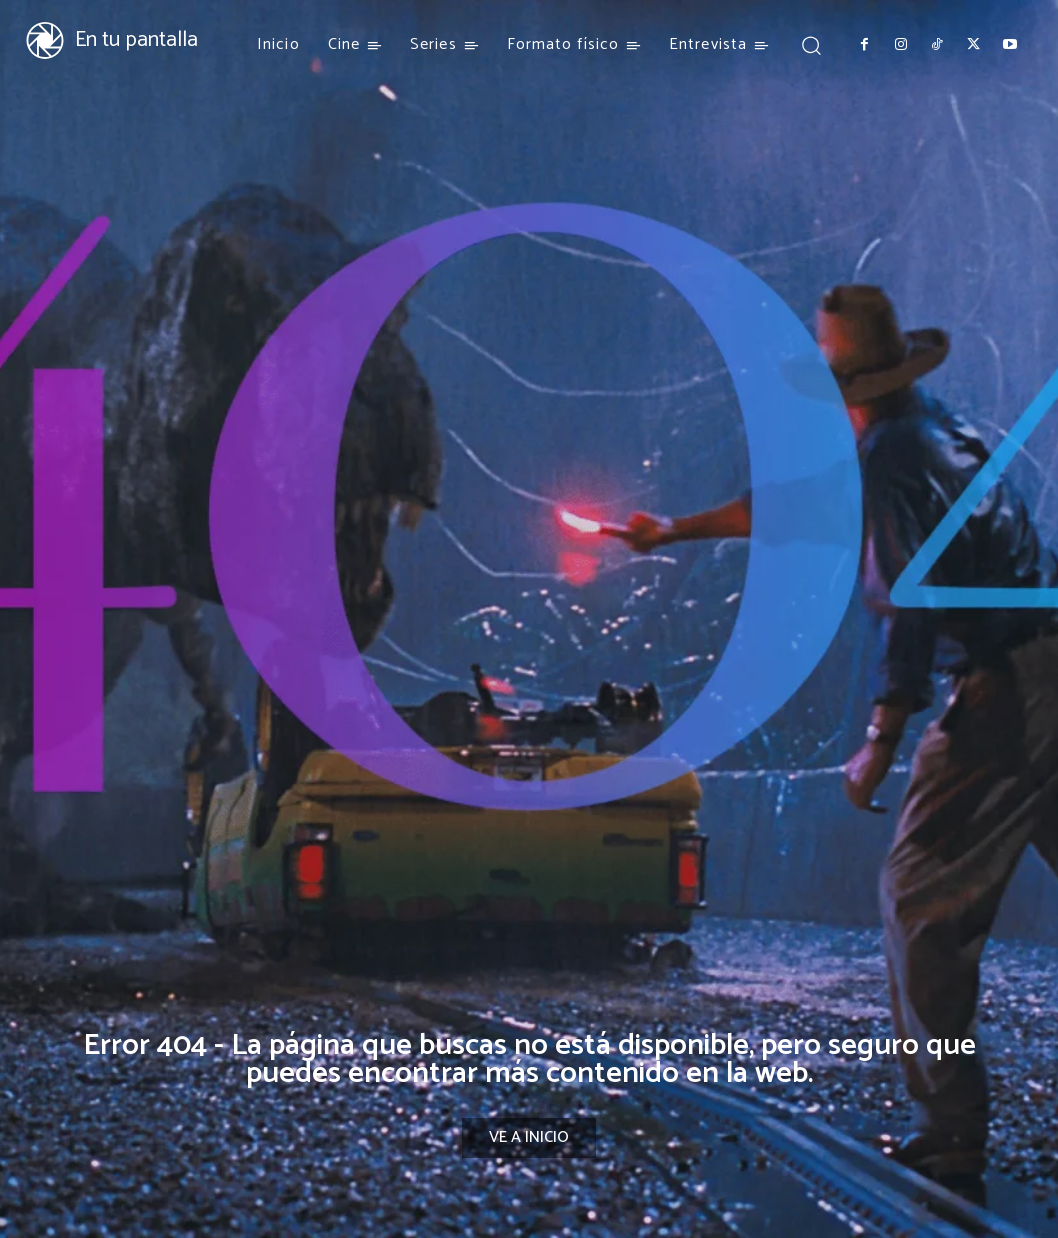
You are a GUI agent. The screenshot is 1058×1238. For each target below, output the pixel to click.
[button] (810, 44)
